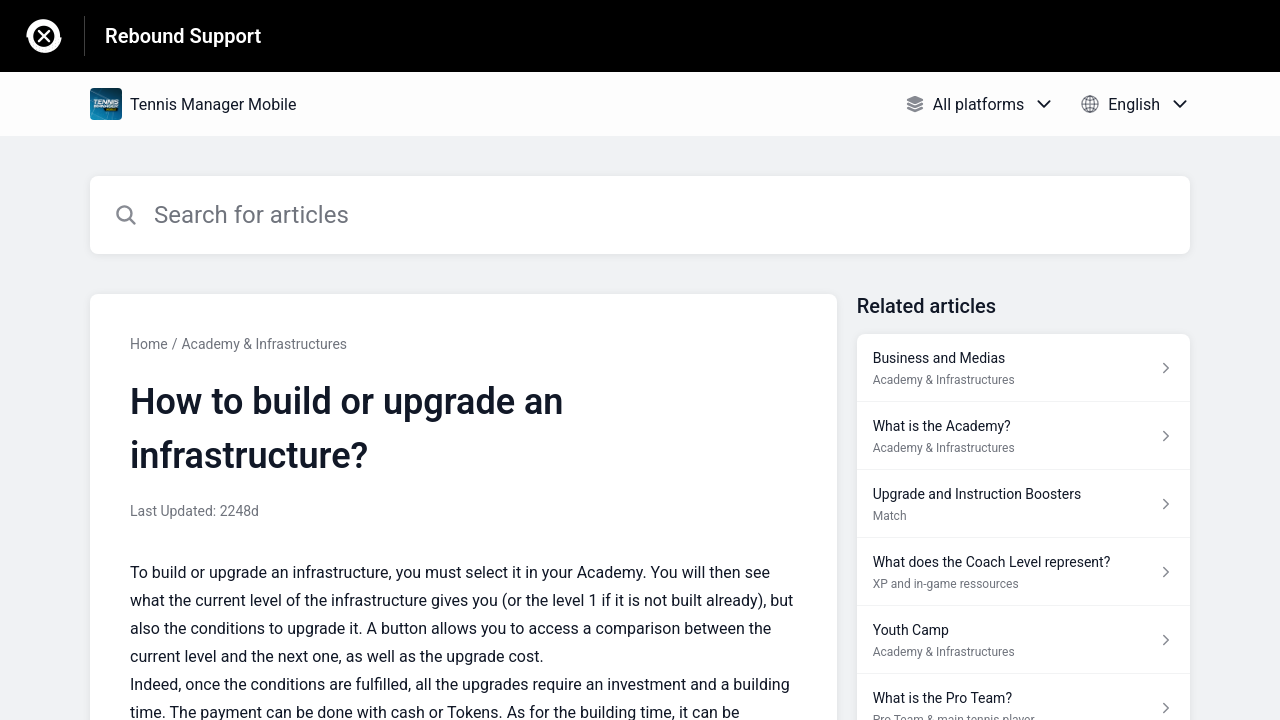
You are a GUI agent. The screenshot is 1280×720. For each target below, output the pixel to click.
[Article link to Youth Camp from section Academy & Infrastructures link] (1023, 640)
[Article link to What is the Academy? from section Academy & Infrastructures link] (1023, 436)
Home (149, 344)
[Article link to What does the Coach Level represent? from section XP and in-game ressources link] (1023, 572)
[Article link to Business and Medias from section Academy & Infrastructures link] (1023, 368)
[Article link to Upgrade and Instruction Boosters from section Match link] (1023, 504)
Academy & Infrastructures (264, 344)
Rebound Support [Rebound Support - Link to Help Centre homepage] (183, 36)
